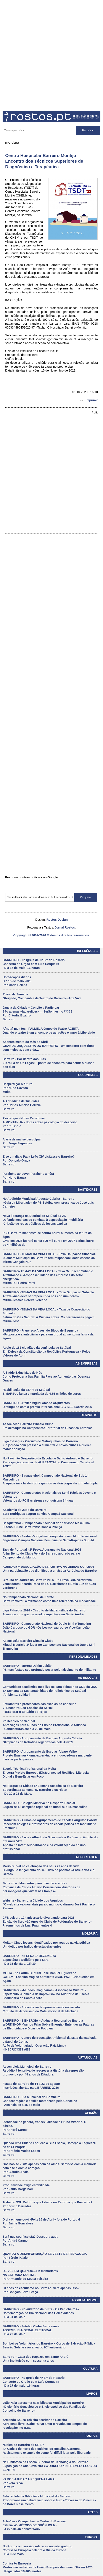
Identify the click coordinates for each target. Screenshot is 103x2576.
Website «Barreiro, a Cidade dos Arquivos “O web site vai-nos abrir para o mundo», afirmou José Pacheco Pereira (49, 1904)
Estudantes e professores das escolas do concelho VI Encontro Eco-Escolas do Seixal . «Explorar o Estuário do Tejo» (39, 1707)
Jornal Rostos (65, 927)
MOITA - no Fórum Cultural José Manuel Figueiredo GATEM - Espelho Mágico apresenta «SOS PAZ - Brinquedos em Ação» (49, 1977)
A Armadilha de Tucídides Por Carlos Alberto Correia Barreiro (22, 1105)
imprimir (89, 400)
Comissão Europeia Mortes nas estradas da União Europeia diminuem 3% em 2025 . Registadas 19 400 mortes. (47, 2567)
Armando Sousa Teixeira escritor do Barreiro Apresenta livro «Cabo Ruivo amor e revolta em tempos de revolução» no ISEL (45, 2423)
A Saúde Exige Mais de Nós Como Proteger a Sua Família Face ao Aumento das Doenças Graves (46, 1376)
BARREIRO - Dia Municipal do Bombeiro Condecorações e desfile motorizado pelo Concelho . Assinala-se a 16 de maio (40, 2101)
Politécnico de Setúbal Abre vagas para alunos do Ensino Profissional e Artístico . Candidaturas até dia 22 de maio (44, 1725)
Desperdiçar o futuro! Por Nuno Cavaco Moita (18, 1088)
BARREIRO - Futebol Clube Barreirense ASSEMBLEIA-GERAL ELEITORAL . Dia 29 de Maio (31, 2330)
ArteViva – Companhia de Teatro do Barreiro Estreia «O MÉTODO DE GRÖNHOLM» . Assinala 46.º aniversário (34, 2525)
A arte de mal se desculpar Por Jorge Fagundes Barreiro (22, 1143)
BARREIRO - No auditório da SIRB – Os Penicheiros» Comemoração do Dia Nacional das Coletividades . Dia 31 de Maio (41, 2313)
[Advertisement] (51, 54)
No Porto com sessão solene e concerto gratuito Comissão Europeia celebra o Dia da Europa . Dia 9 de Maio (37, 2550)
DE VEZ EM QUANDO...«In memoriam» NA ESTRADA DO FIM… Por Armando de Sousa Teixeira (30, 2274)
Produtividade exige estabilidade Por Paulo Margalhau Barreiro (26, 2189)
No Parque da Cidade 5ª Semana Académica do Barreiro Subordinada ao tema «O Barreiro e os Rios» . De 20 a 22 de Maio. (43, 1789)
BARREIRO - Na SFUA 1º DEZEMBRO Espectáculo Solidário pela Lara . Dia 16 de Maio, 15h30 (29, 1959)
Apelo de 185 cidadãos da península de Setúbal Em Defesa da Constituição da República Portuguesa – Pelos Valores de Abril (46, 1351)
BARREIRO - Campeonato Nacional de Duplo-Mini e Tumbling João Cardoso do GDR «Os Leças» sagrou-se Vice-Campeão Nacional (47, 1627)
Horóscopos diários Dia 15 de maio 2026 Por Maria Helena (17, 981)
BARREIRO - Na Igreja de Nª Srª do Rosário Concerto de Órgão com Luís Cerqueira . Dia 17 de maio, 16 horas (34, 964)
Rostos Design (57, 919)
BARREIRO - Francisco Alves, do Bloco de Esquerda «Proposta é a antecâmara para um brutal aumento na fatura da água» (48, 1334)
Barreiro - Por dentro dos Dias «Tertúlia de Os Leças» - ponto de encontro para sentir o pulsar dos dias (48, 1063)
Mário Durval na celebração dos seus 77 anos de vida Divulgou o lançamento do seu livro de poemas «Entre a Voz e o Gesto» (49, 1870)
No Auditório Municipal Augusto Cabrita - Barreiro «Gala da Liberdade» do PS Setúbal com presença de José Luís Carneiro (48, 1202)
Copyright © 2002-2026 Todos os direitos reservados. (51, 935)
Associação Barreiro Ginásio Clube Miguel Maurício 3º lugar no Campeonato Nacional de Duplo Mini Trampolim (49, 1644)
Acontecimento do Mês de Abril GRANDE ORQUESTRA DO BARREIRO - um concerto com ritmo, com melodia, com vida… (49, 1045)
